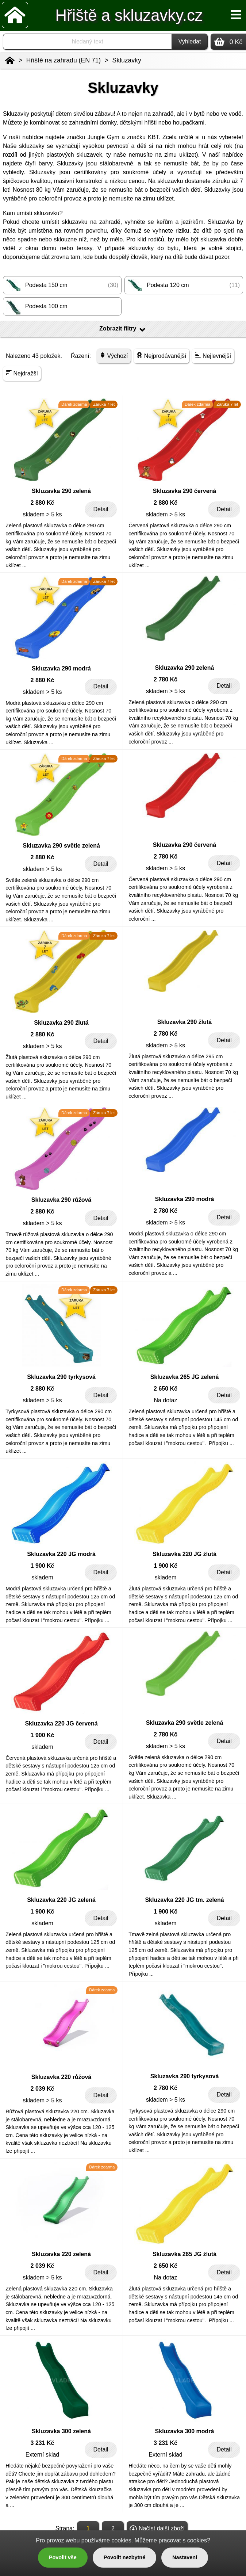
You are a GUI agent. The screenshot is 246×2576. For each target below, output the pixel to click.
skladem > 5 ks (42, 514)
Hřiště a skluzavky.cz (129, 15)
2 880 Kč (42, 503)
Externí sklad (42, 2454)
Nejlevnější (213, 355)
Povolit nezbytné (124, 2557)
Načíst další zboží (157, 2529)
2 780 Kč (165, 679)
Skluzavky (126, 60)
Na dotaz (165, 1400)
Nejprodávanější (161, 355)
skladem (42, 1577)
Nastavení (184, 2557)
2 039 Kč (42, 2089)
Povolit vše (63, 2557)
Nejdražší (22, 373)
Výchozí (114, 355)
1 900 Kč (42, 1566)
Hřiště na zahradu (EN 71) (63, 60)
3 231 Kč (42, 2443)
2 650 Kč (165, 1389)
